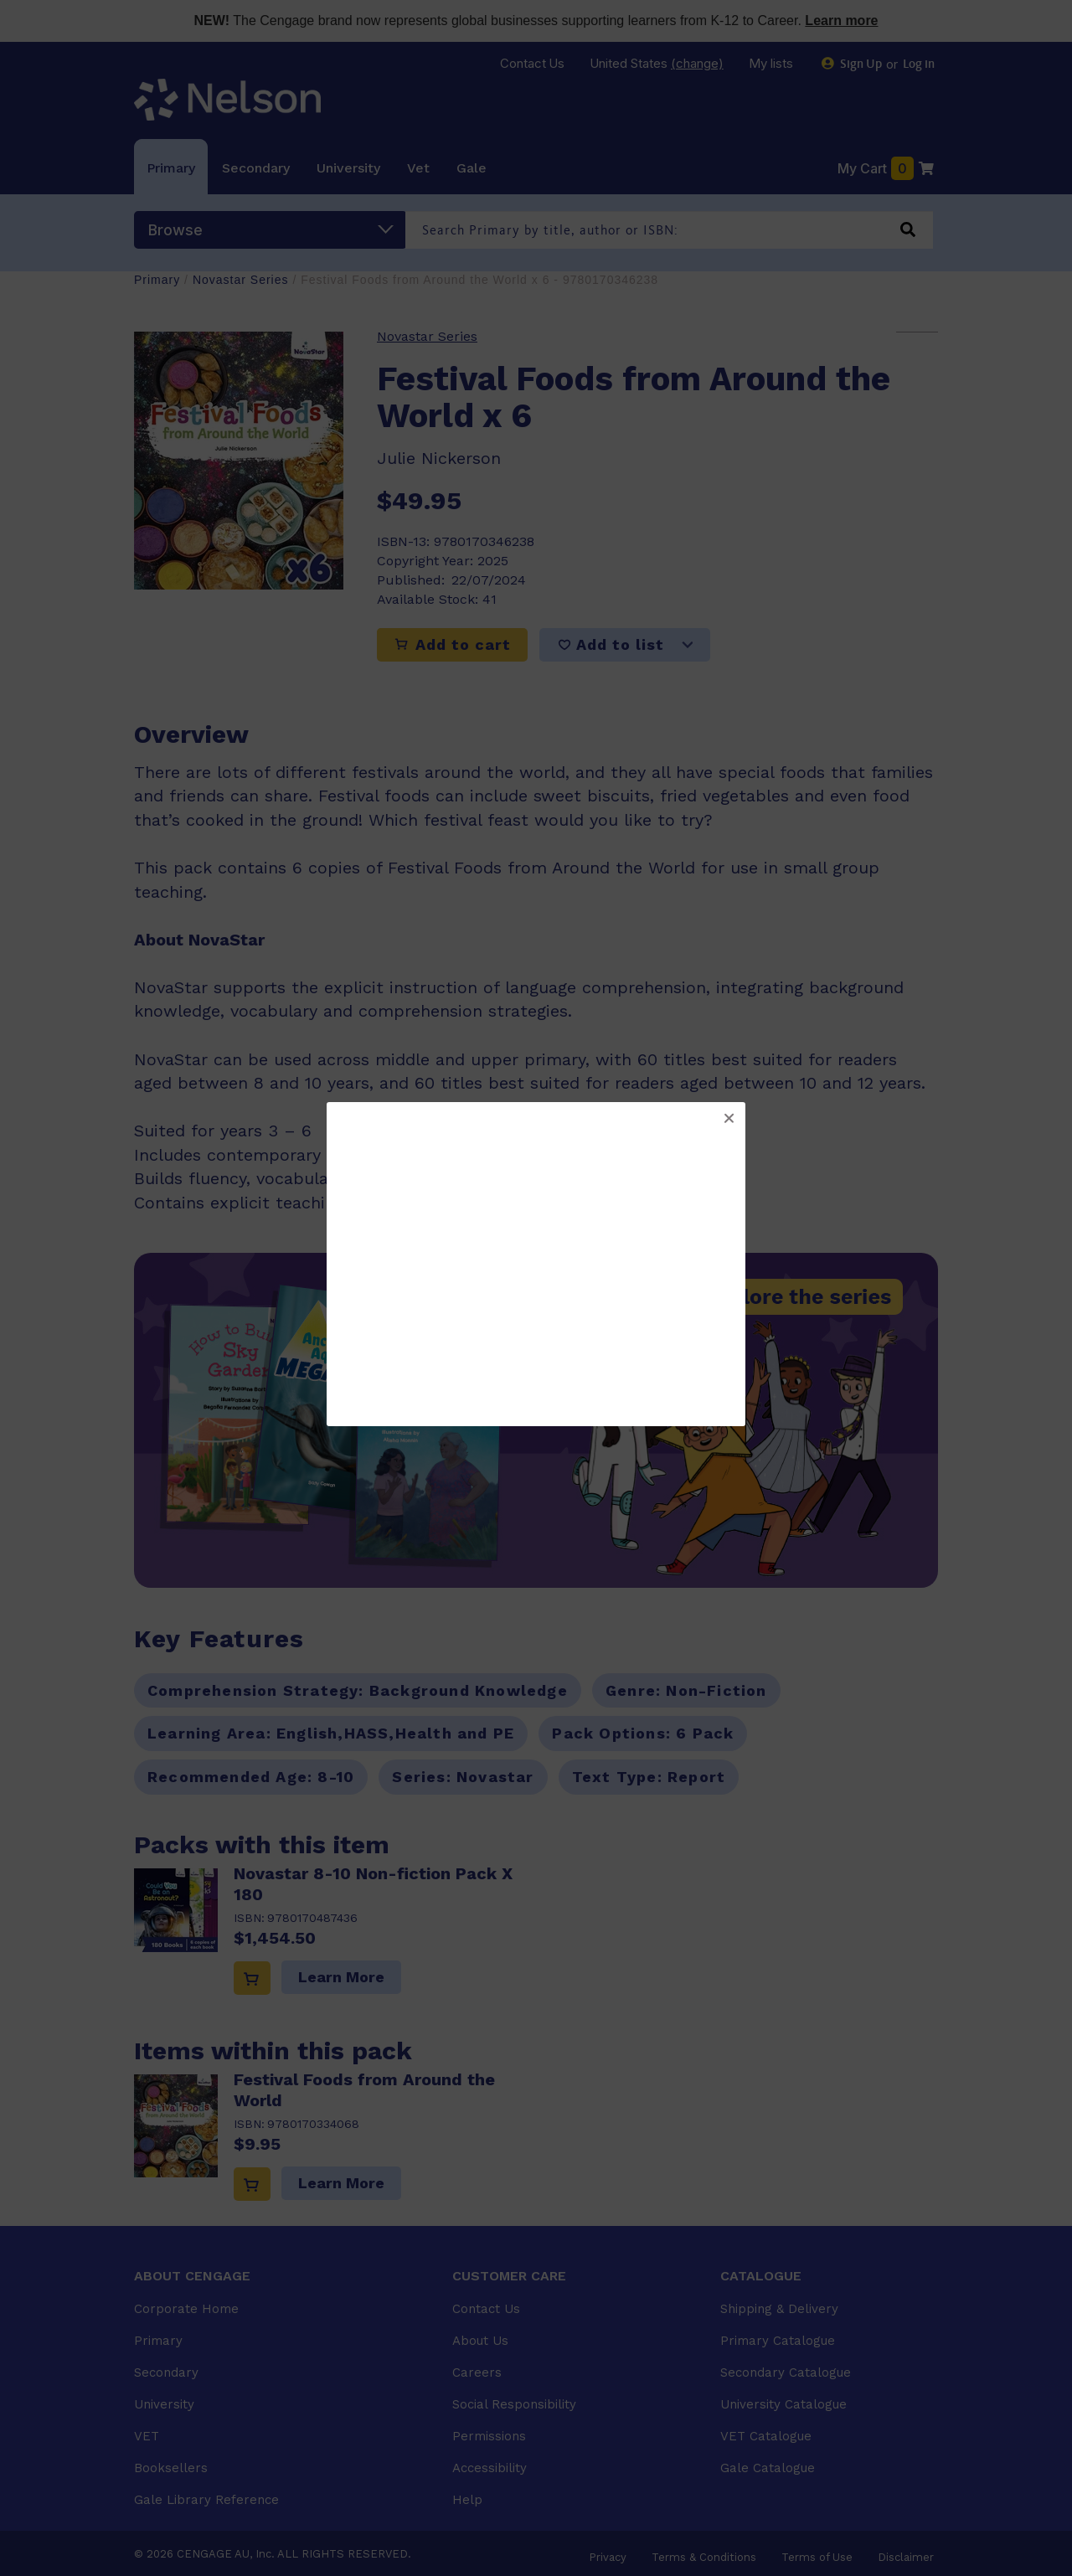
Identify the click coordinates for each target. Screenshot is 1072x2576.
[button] (728, 1118)
